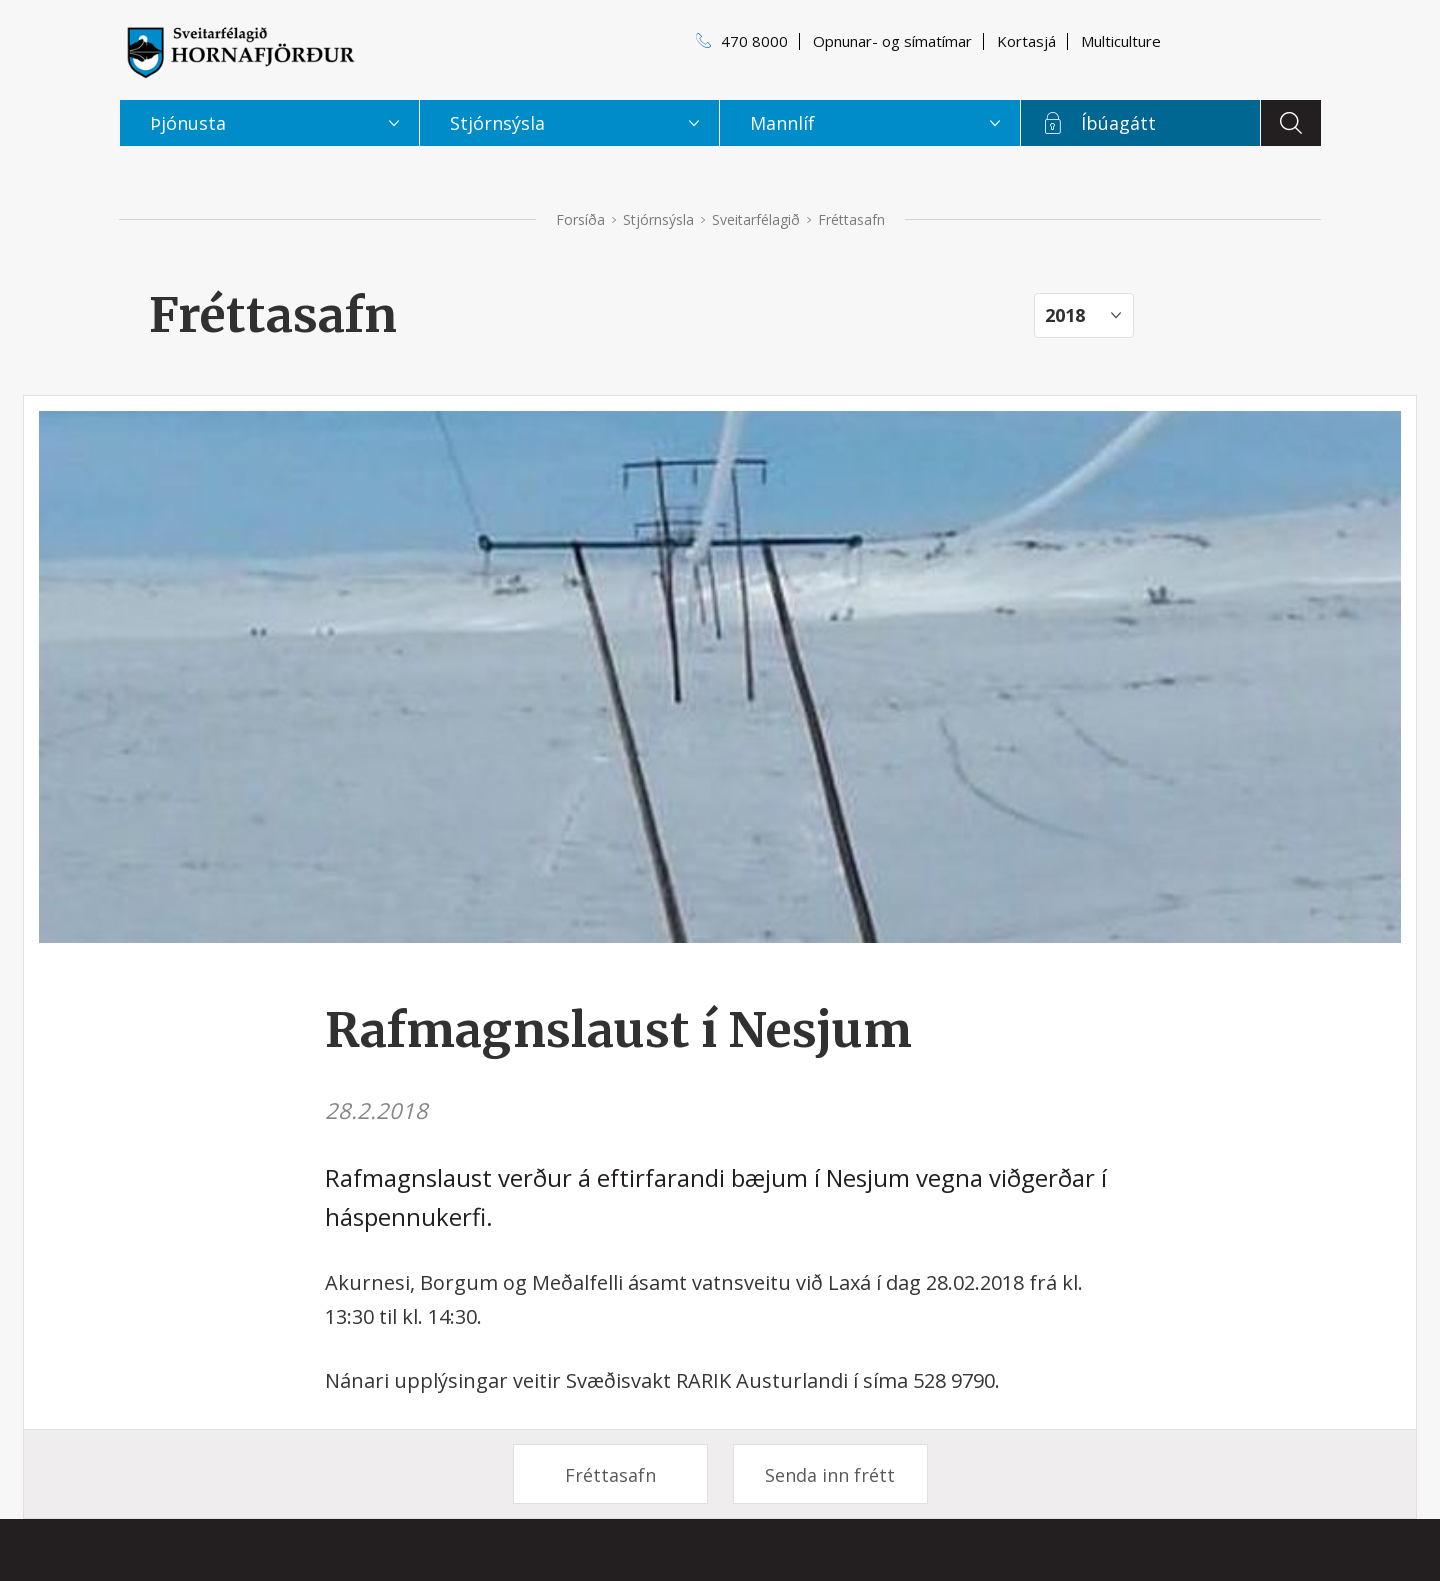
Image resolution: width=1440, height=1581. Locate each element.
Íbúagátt (1118, 123)
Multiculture (1121, 41)
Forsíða (580, 219)
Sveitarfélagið (756, 219)
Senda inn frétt (830, 1475)
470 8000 (754, 41)
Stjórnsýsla (658, 219)
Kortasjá (1026, 41)
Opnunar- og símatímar (892, 41)
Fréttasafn (610, 1475)
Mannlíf (782, 123)
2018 (1065, 315)
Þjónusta (188, 123)
